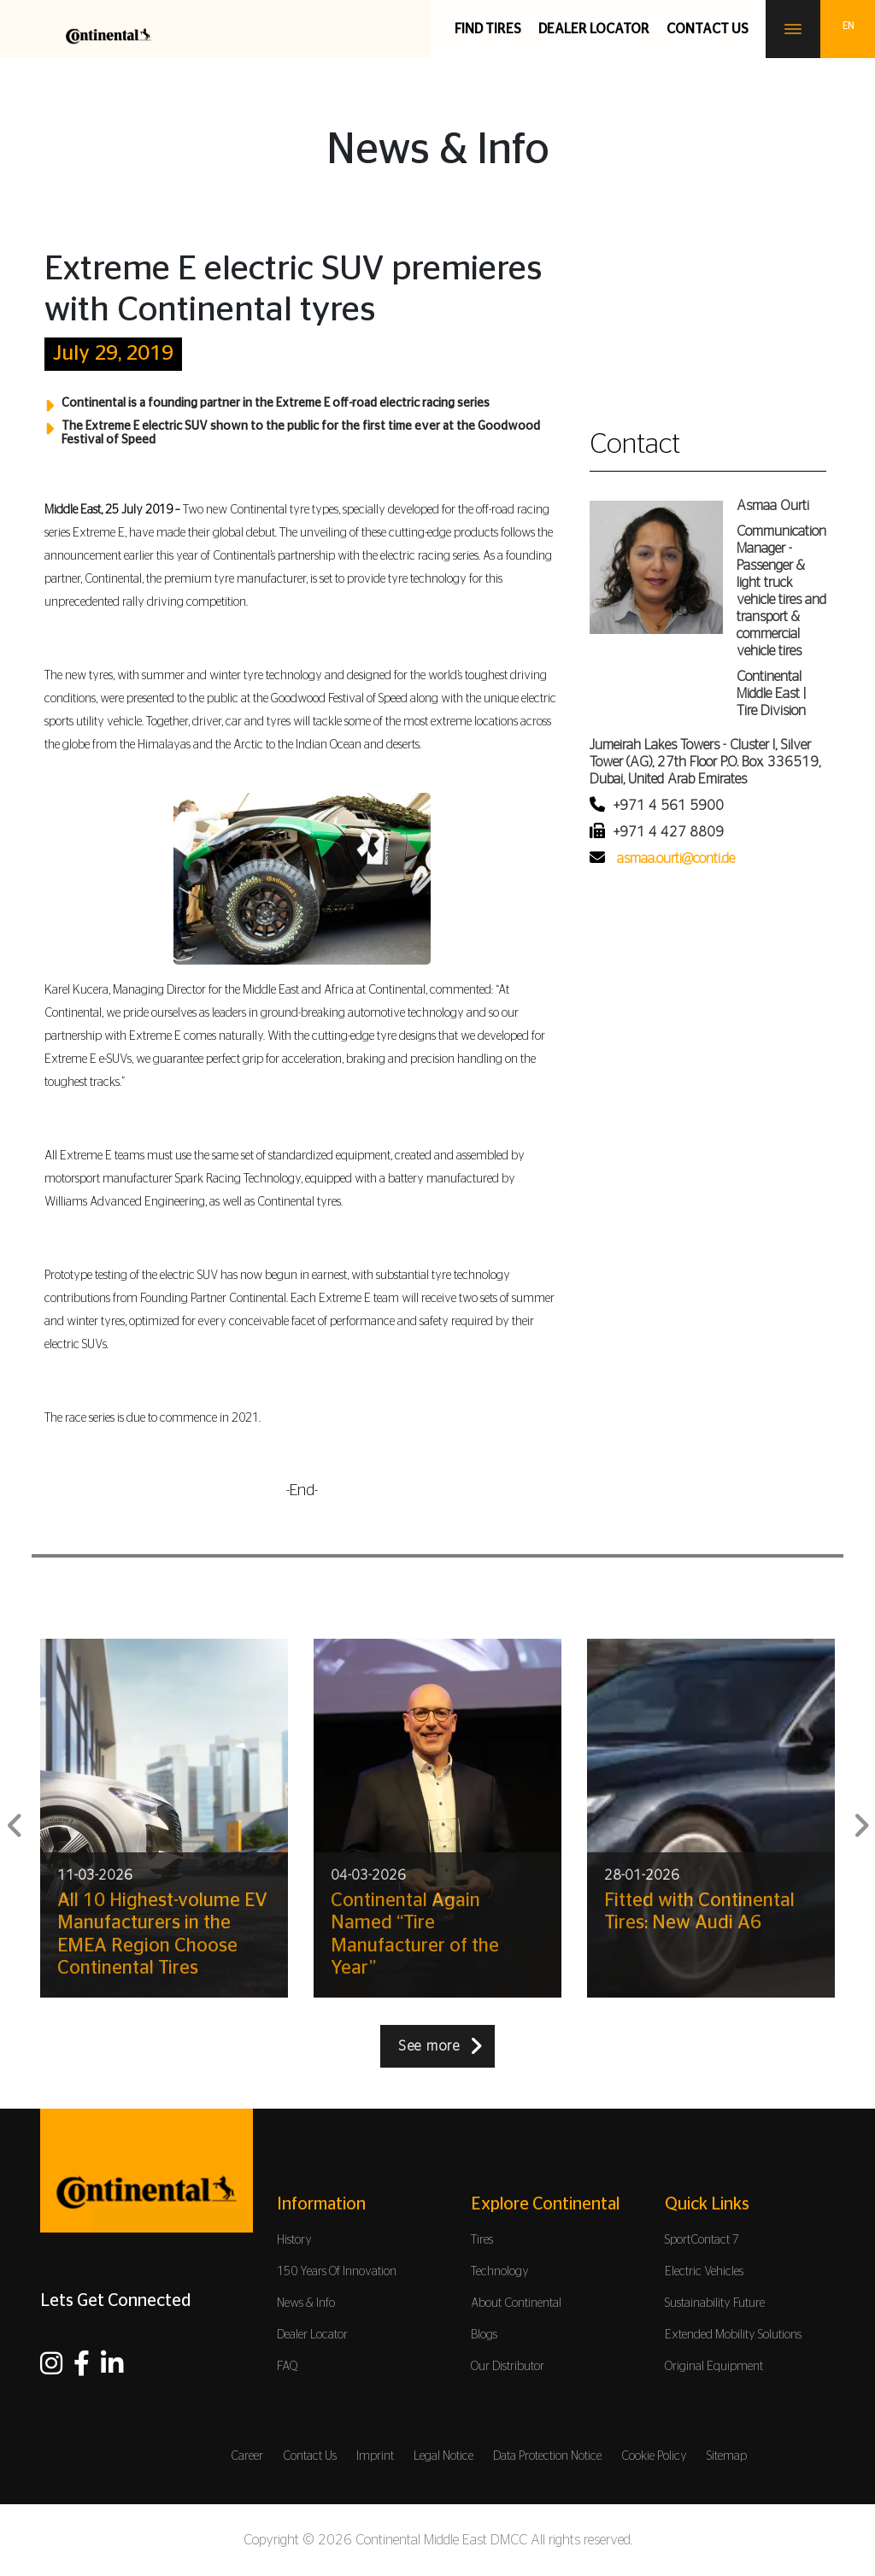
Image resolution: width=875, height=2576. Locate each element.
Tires (482, 2240)
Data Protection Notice (547, 2456)
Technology (500, 2272)
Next (860, 1819)
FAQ (287, 2367)
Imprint (375, 2456)
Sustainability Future (715, 2303)
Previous (14, 1819)
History (294, 2240)
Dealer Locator (593, 29)
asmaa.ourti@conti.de (676, 859)
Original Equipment (714, 2367)
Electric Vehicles (704, 2272)
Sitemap (727, 2456)
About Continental (516, 2303)
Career (247, 2456)
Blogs (484, 2335)
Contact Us (310, 2456)
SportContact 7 (702, 2240)
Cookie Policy (654, 2456)
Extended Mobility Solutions (733, 2335)
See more (429, 2046)
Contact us (708, 29)
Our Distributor (507, 2367)
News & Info (306, 2303)
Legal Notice (443, 2456)
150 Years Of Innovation (336, 2272)
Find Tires (488, 29)
